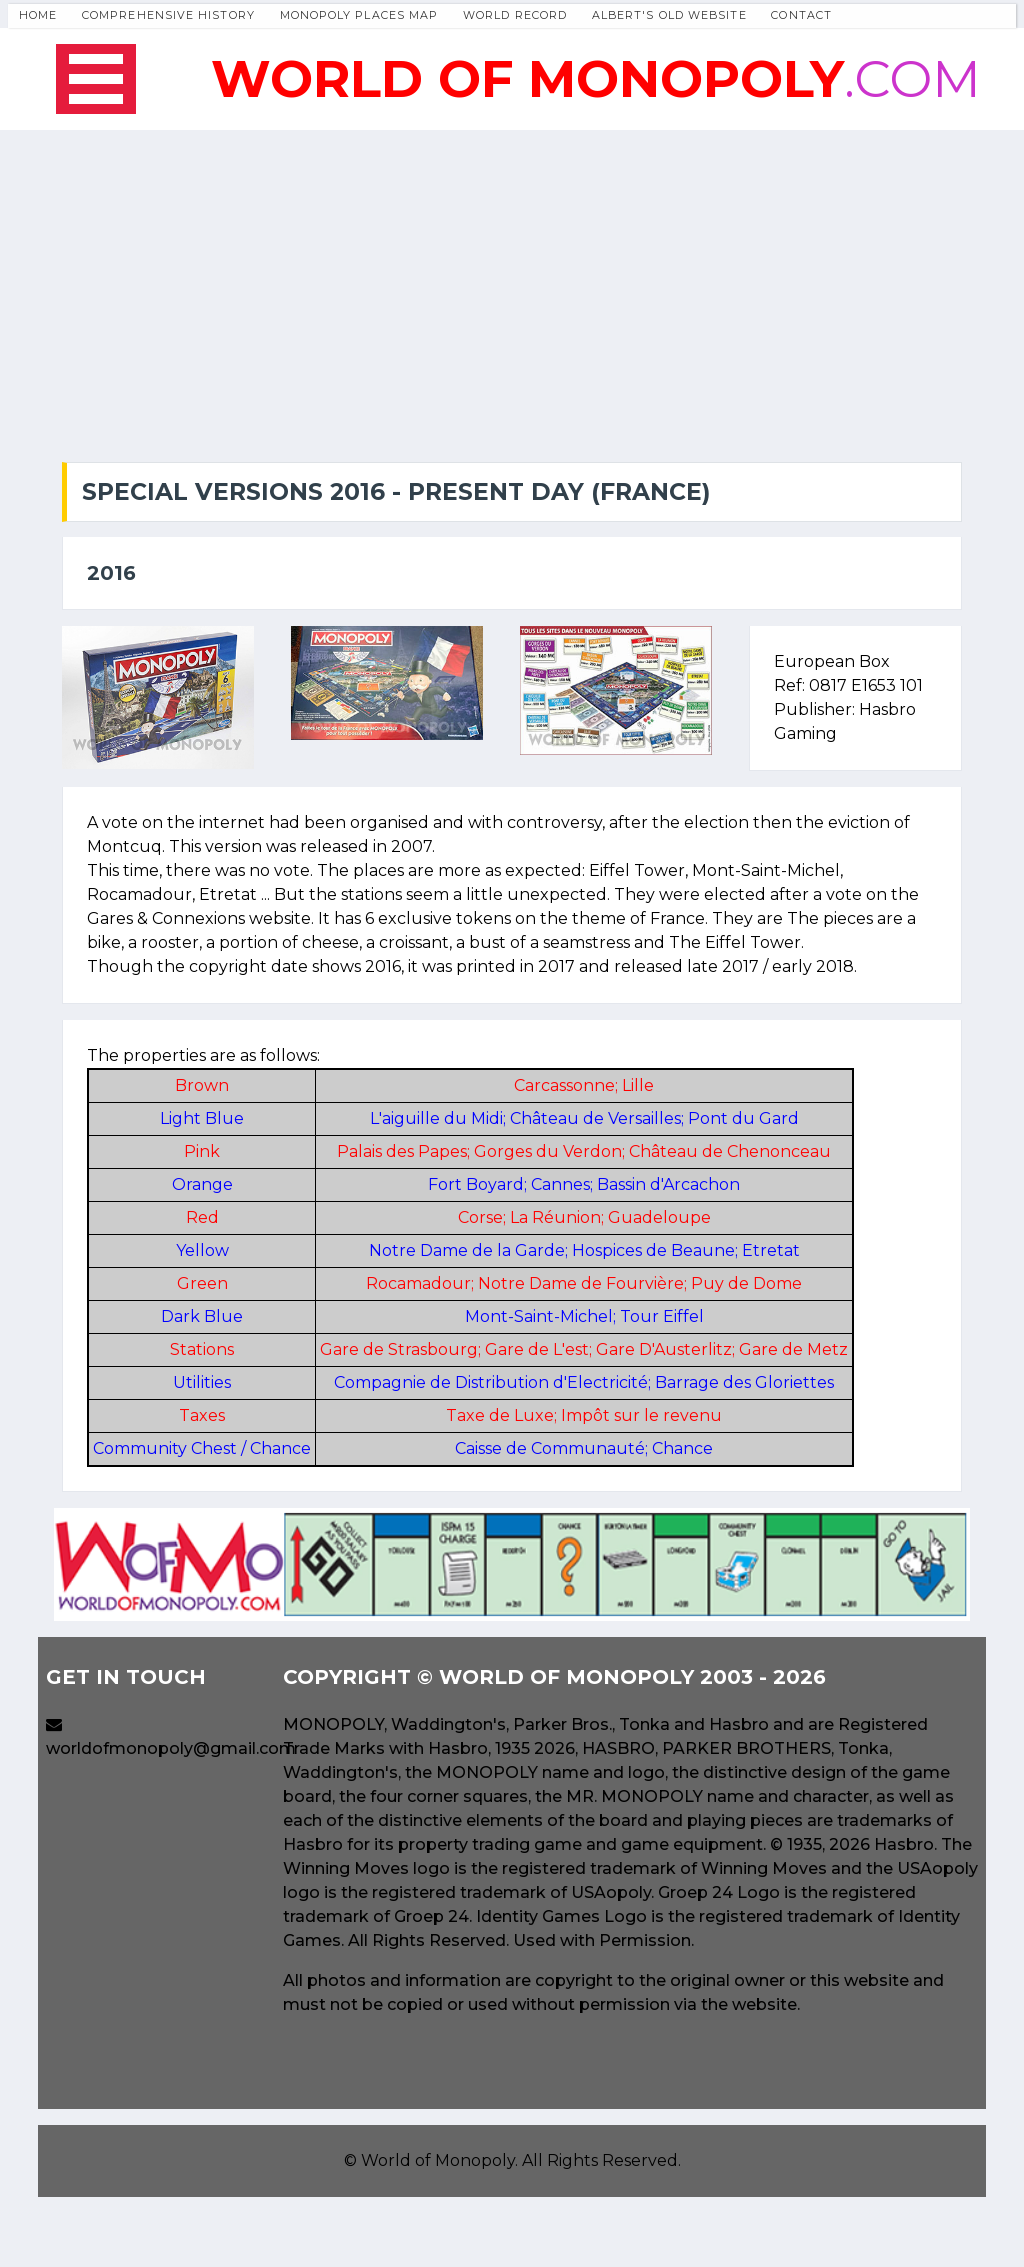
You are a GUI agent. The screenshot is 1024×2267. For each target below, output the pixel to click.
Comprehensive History (168, 15)
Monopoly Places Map (359, 15)
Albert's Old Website (669, 15)
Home (38, 15)
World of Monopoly (438, 2160)
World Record (515, 15)
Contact (801, 15)
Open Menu (96, 79)
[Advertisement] (512, 280)
